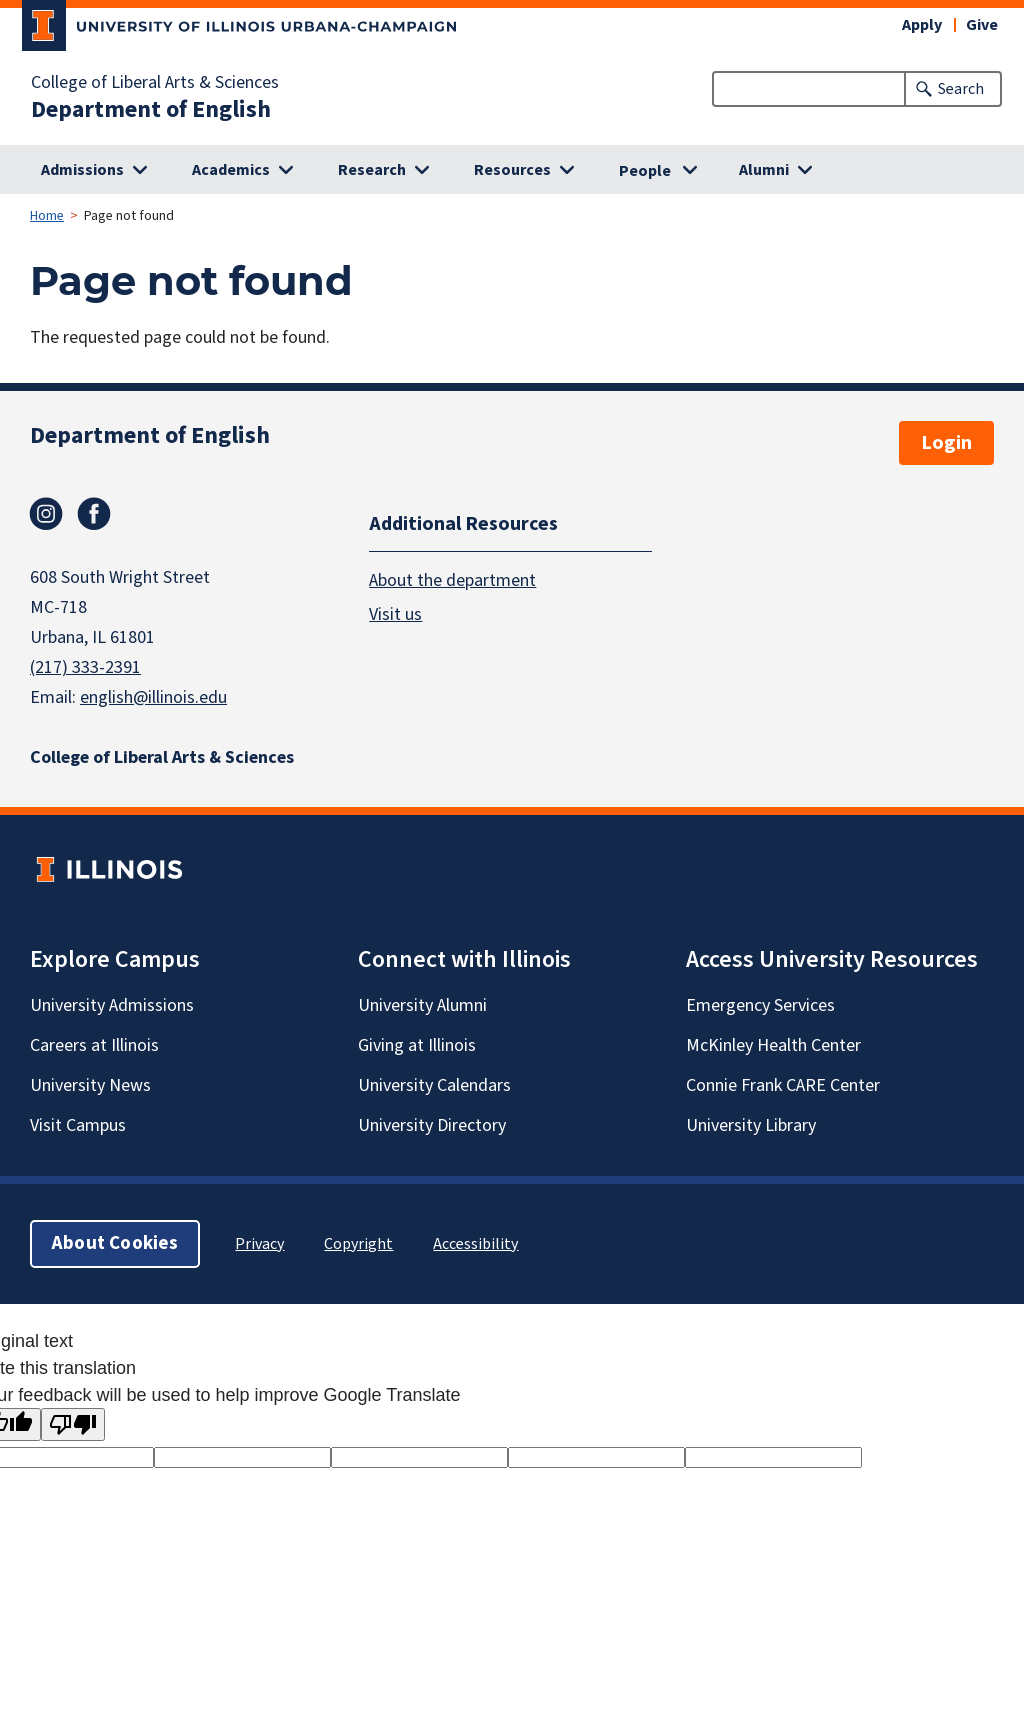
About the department (452, 580)
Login (946, 443)
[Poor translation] (73, 1424)
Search (961, 89)
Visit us (395, 614)
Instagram (46, 514)
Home (47, 216)
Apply (922, 25)
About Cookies (115, 1243)
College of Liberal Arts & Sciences (155, 83)
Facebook (94, 514)
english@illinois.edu (153, 697)
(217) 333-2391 (85, 667)
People (645, 171)
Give (982, 25)
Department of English (151, 110)
